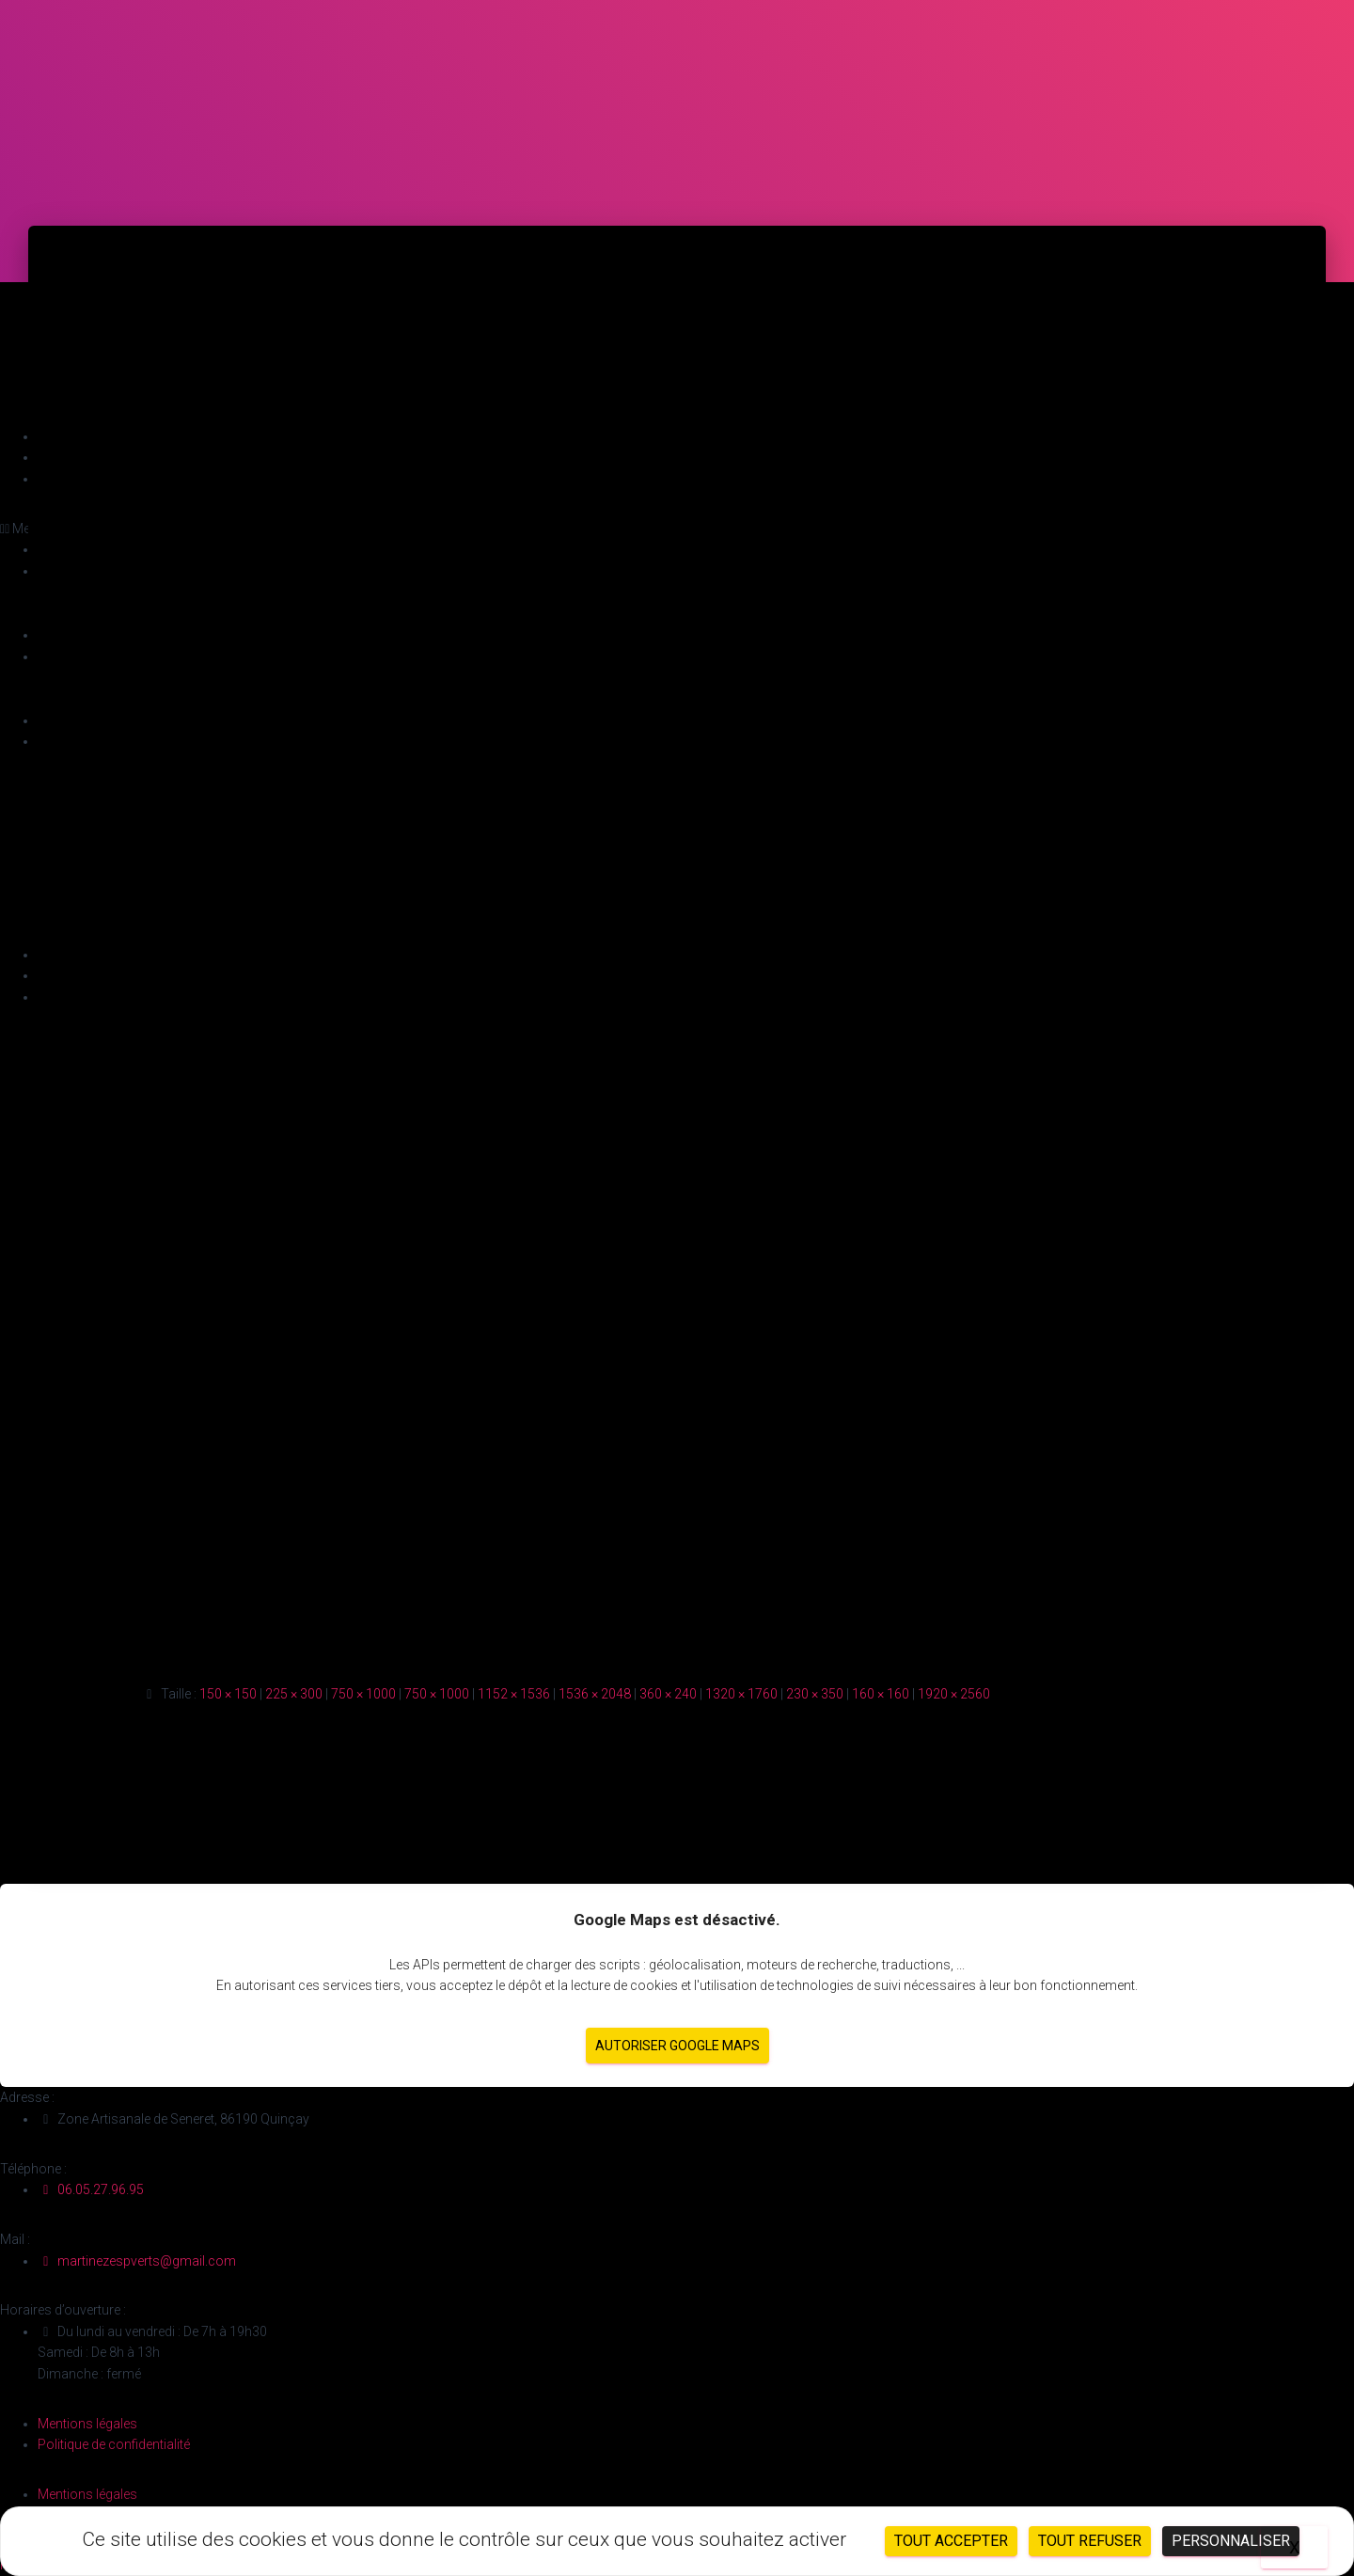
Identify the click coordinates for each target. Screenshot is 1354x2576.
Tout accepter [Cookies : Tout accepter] (951, 2541)
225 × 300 (294, 1693)
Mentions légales (87, 2423)
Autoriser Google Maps (677, 2045)
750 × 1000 (363, 1693)
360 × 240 (668, 1693)
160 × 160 (880, 1693)
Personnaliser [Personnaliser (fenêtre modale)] (1231, 2541)
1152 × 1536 (514, 1693)
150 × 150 (228, 1693)
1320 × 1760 (741, 1693)
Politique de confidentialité (114, 2444)
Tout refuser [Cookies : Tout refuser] (1089, 2541)
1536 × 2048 (595, 1693)
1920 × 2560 (954, 1693)
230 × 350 (814, 1693)
